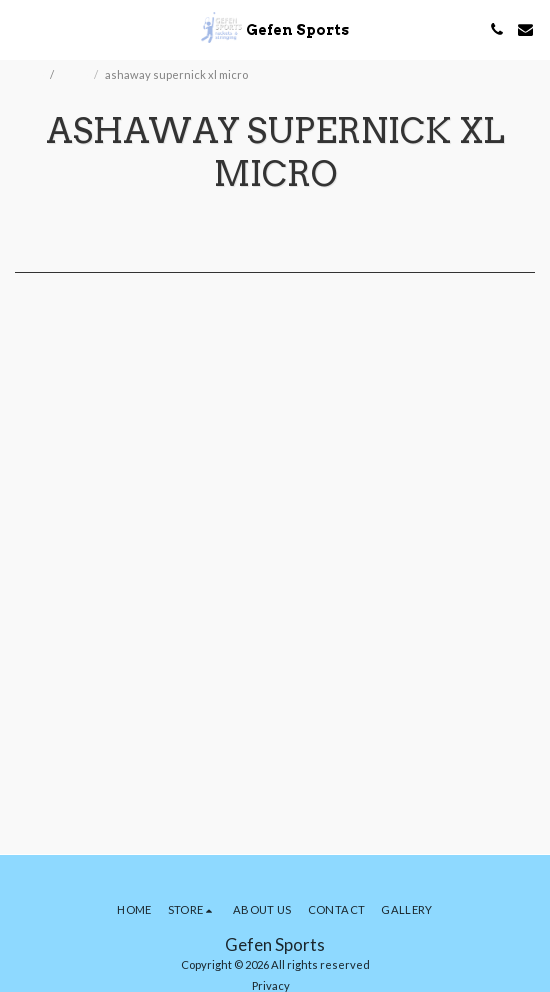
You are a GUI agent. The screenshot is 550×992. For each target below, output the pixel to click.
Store (75, 74)
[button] (22, 29)
